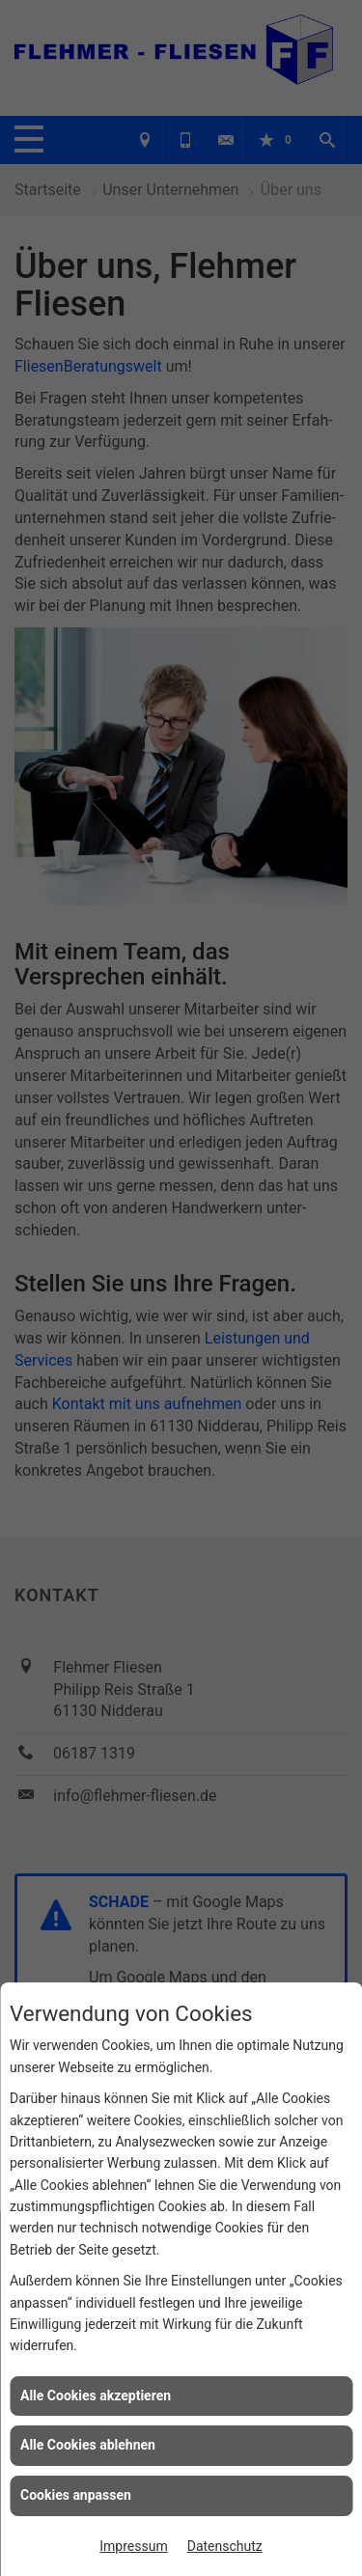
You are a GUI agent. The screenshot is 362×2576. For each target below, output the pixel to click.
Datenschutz (225, 2546)
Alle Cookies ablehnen (87, 2444)
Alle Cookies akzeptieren (95, 2395)
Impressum (133, 2546)
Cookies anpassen (75, 2495)
